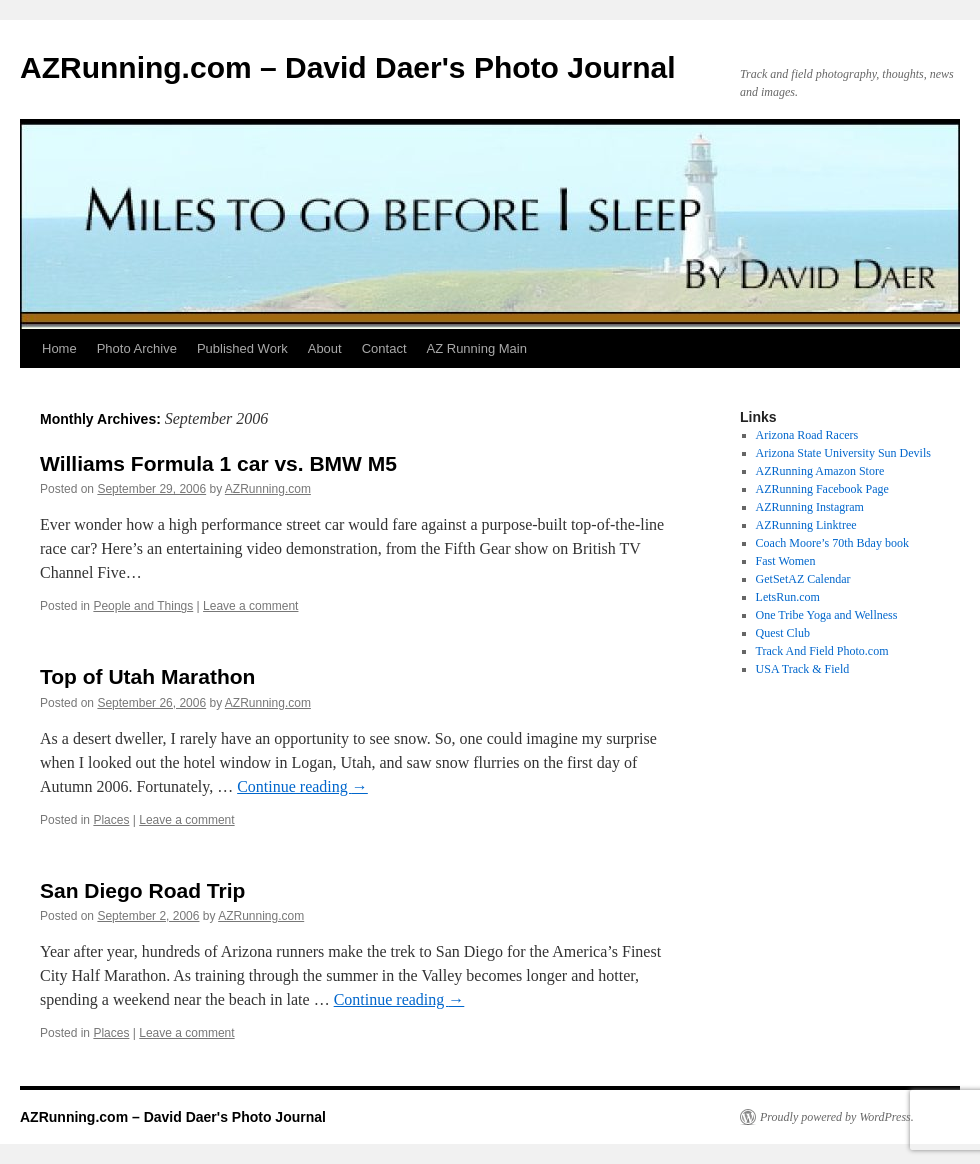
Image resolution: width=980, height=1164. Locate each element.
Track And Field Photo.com (822, 651)
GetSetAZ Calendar (803, 579)
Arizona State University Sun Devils (843, 453)
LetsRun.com (788, 597)
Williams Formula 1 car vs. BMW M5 (218, 463)
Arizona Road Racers (807, 435)
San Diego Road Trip (142, 890)
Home (59, 348)
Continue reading (302, 786)
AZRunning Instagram (810, 507)
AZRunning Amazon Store (820, 471)
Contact (384, 348)
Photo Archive (137, 348)
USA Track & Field (803, 669)
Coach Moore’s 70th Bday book (832, 543)
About (325, 348)
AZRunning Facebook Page (822, 489)
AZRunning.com (268, 489)
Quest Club (783, 633)
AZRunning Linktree (806, 525)
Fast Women (786, 561)
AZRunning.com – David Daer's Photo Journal (348, 67)
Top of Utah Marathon (147, 676)
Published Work (242, 348)
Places (111, 820)
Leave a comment (250, 606)
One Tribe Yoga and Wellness (827, 615)
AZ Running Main (477, 348)
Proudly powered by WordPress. (837, 1117)
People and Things (143, 606)
